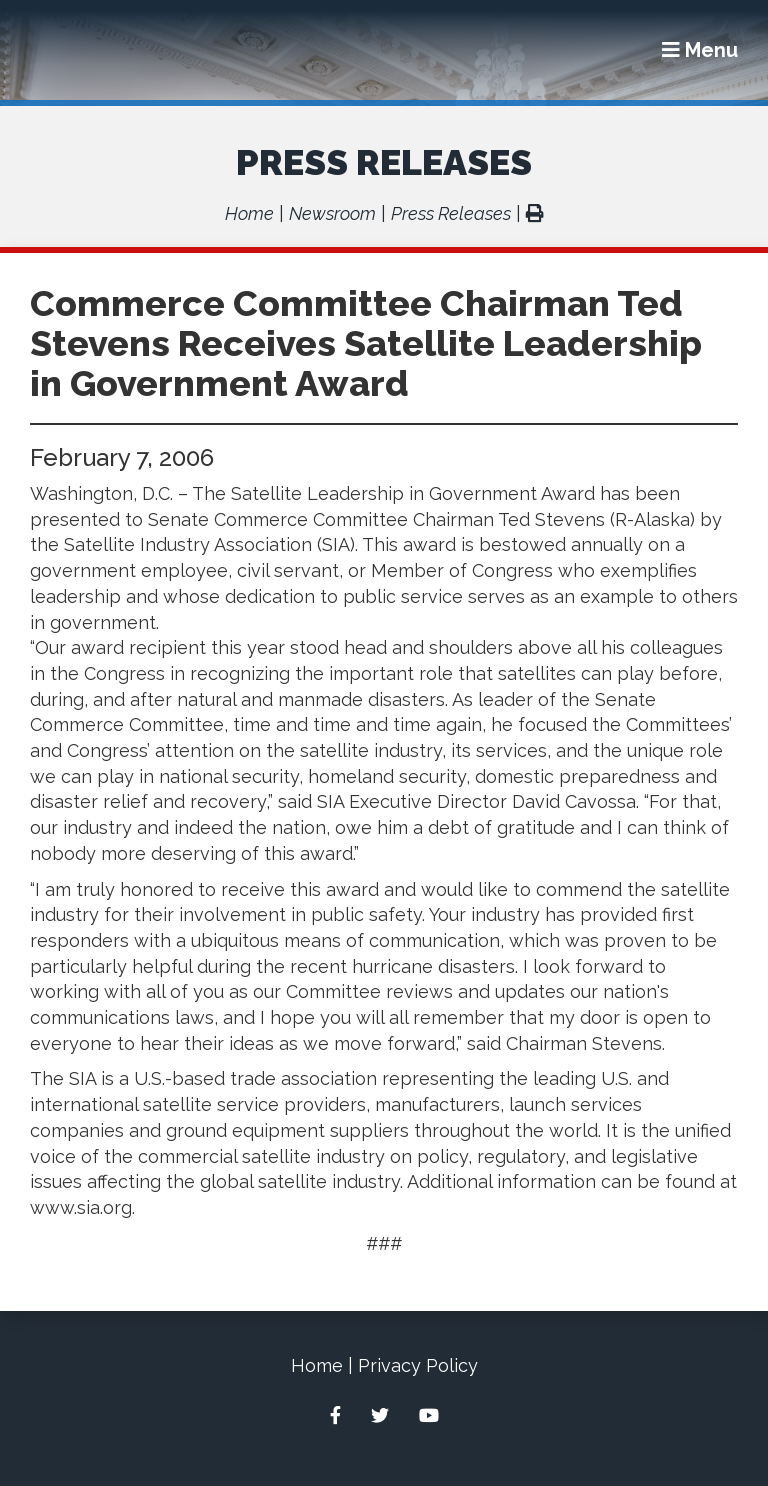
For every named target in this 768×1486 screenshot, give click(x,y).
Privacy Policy (418, 1365)
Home (249, 213)
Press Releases (384, 162)
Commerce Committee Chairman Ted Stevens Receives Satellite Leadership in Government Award (366, 343)
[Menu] (700, 50)
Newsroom (332, 213)
